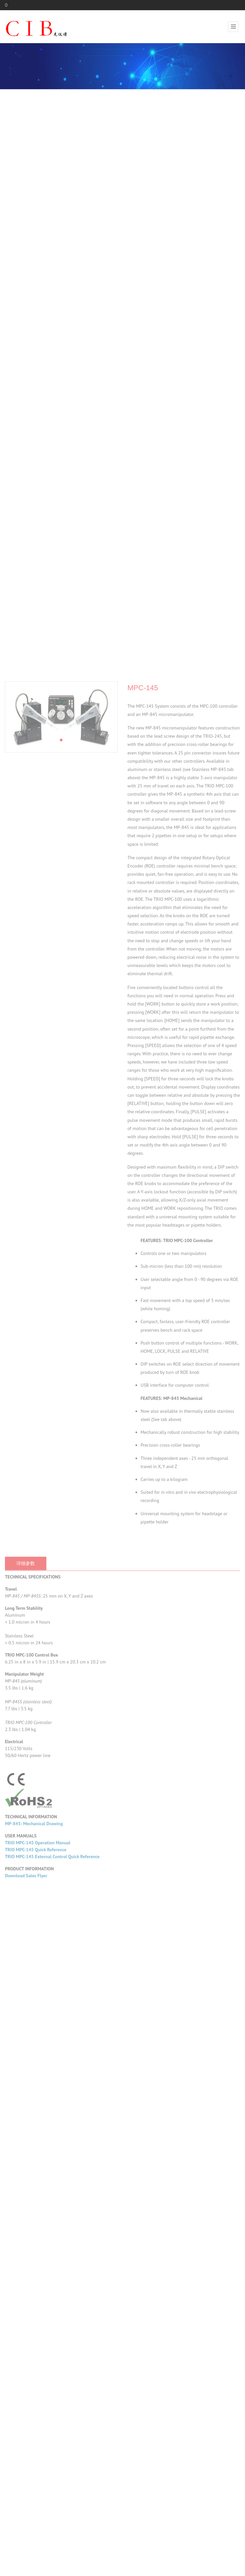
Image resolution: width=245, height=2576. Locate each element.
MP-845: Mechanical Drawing (34, 2227)
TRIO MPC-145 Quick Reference (35, 2253)
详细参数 (25, 1967)
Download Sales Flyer (26, 2279)
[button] (61, 1144)
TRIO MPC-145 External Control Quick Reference (52, 2260)
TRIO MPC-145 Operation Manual (37, 2247)
